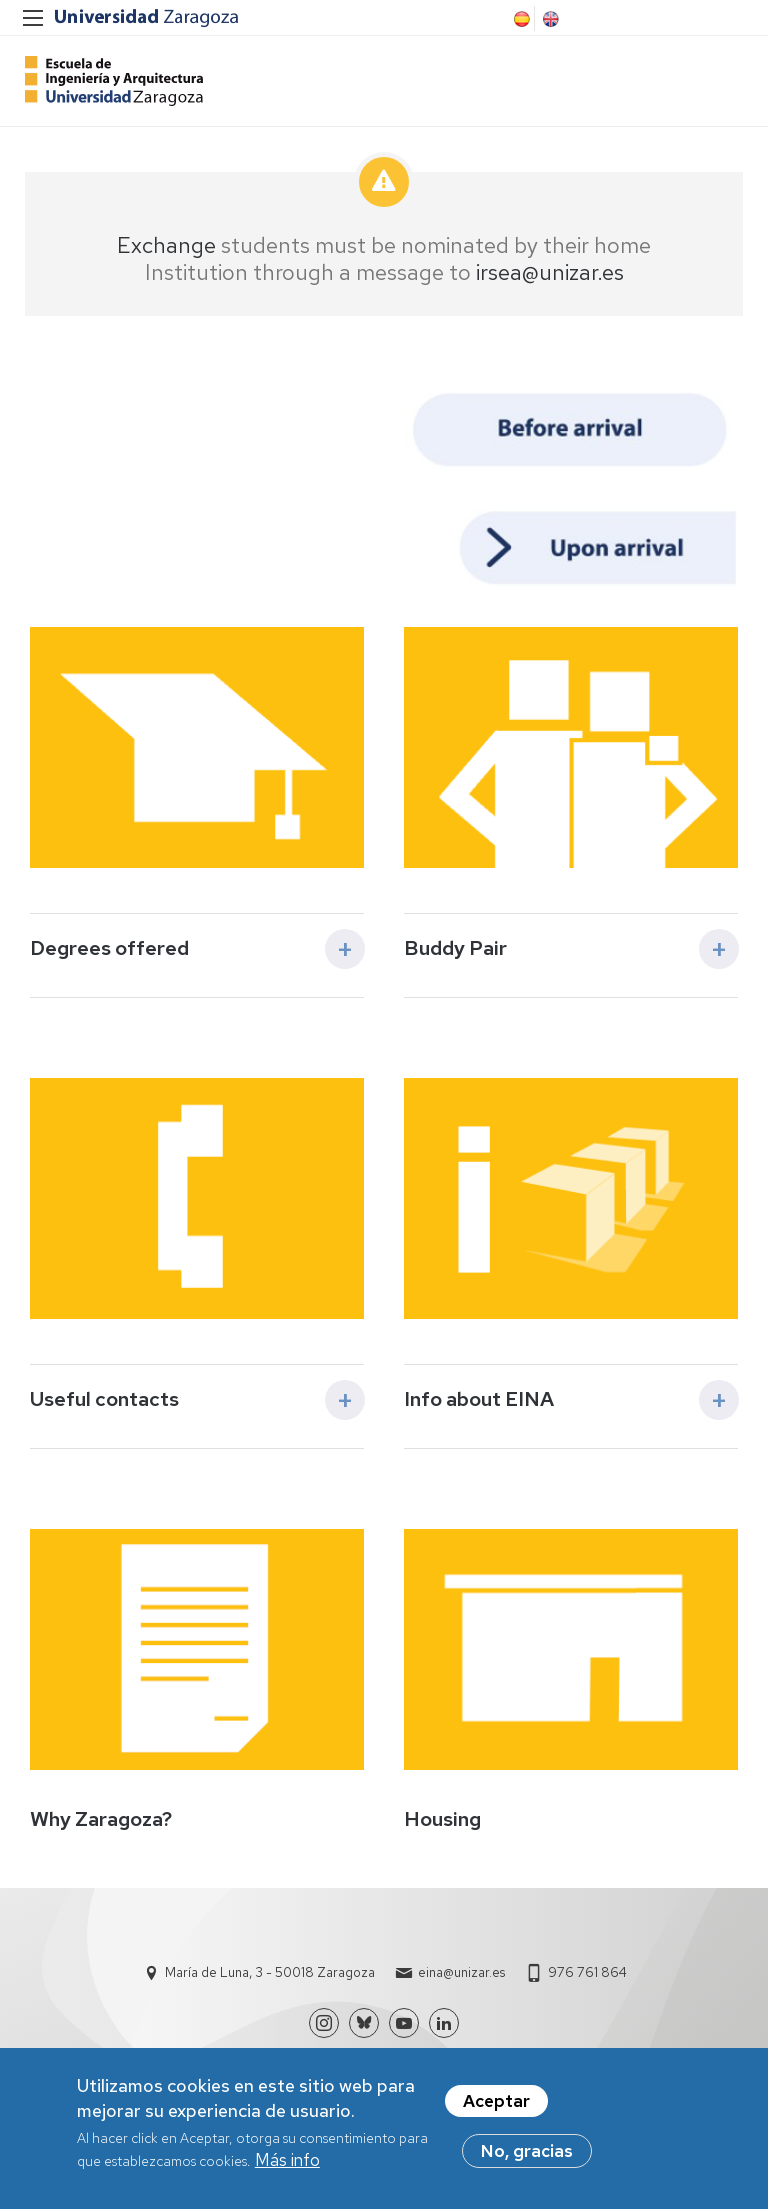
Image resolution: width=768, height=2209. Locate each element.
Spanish (520, 19)
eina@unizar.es (461, 1972)
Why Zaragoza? (101, 1819)
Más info (287, 2169)
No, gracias (527, 2160)
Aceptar (496, 2110)
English (549, 19)
